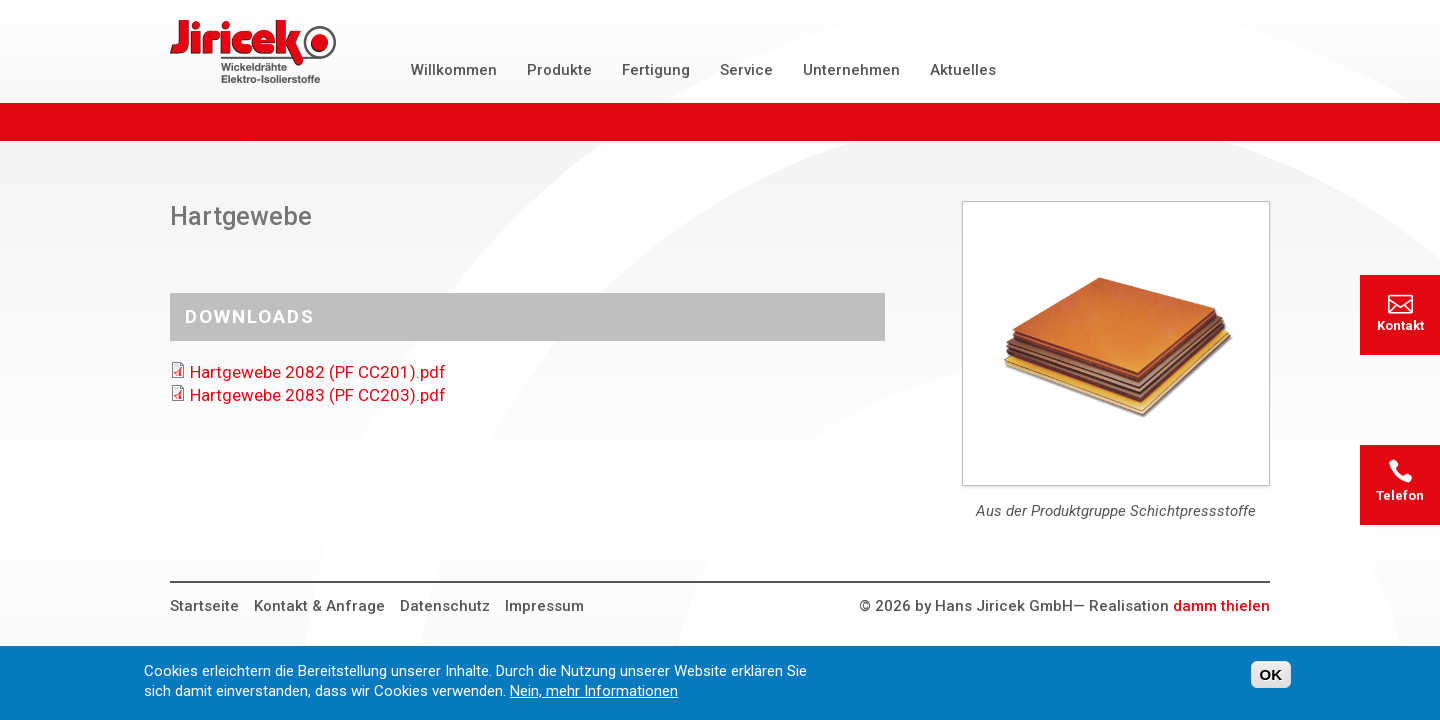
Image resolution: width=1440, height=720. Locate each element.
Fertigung (656, 70)
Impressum (544, 606)
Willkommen (454, 70)
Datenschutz (445, 606)
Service (746, 70)
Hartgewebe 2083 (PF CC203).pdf (318, 395)
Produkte (559, 70)
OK (1271, 680)
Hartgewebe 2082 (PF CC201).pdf (318, 372)
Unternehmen (851, 70)
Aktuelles (963, 70)
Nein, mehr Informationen (594, 697)
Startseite (204, 606)
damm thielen (1221, 606)
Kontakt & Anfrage (319, 606)
